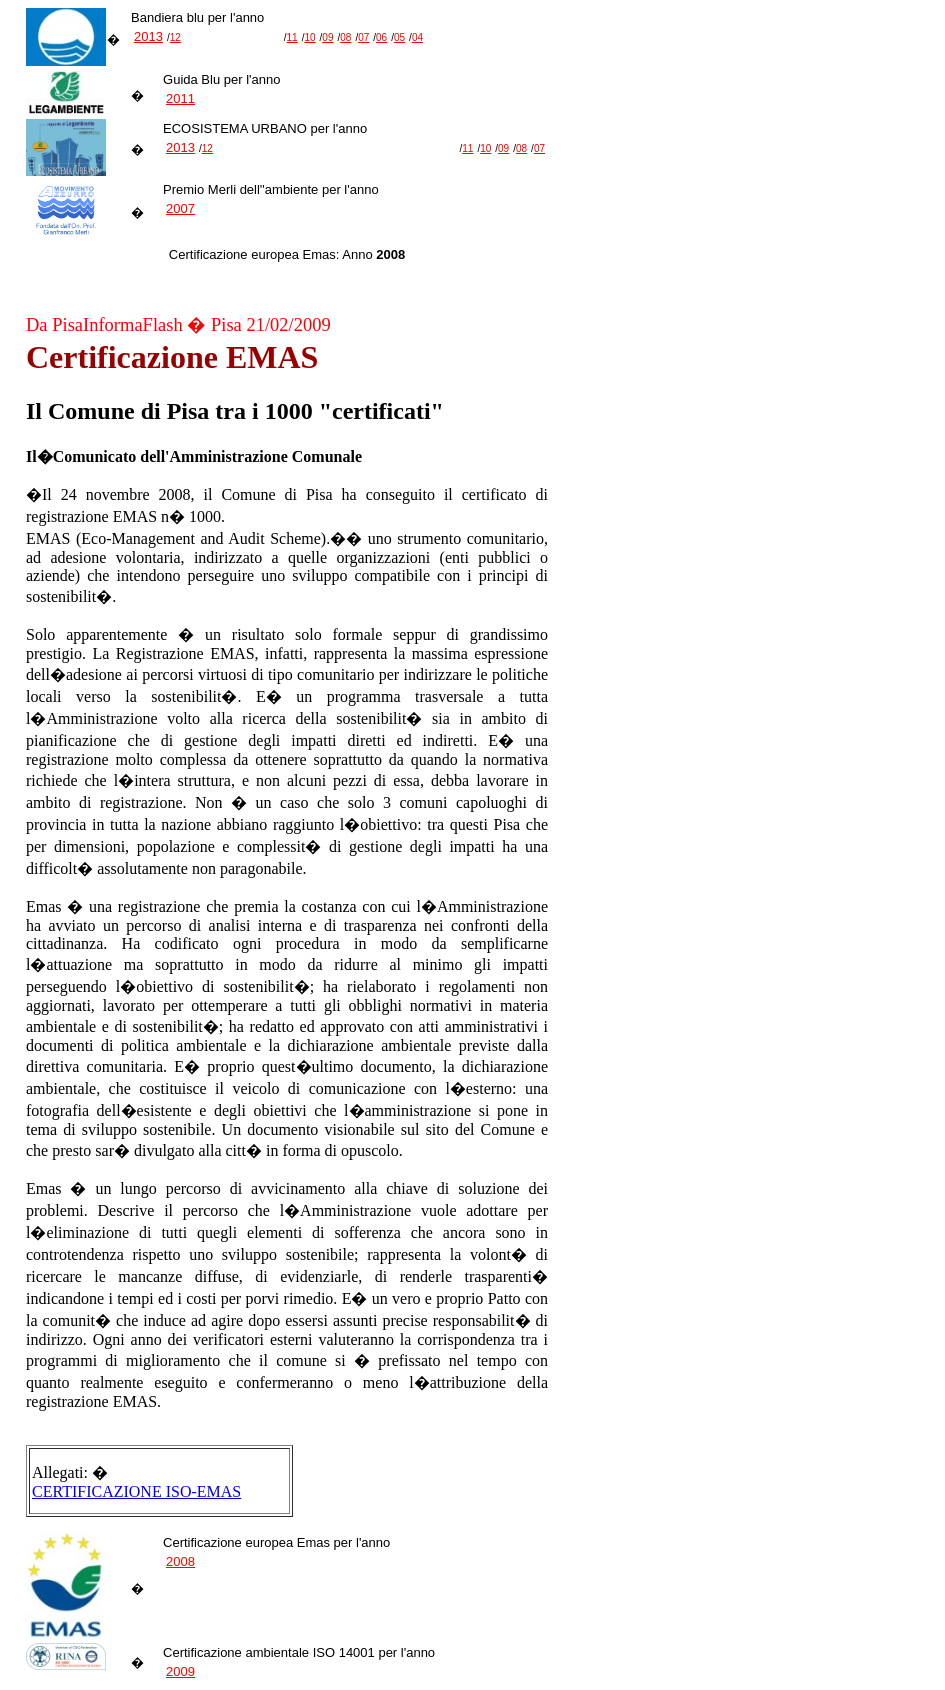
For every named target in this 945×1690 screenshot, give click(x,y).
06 (381, 37)
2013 (148, 36)
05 (399, 37)
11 (292, 37)
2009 (180, 1671)
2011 (180, 98)
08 (345, 37)
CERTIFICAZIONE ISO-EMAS (136, 1491)
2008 (180, 1561)
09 (327, 37)
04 (417, 37)
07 (363, 37)
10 (309, 37)
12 (175, 37)
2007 (180, 208)
